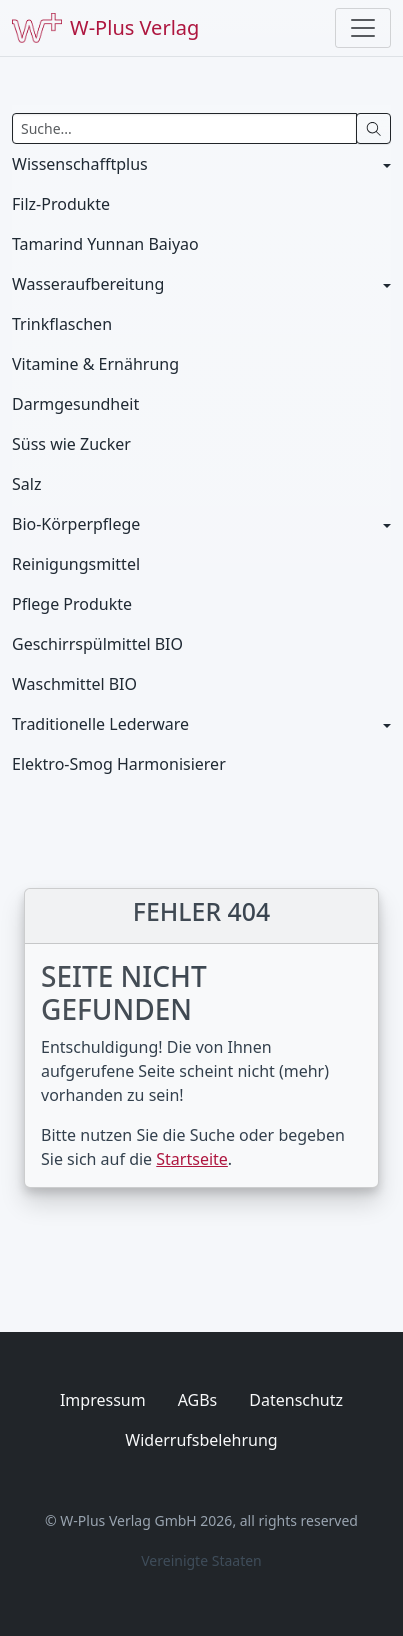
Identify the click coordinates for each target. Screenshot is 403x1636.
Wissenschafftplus (80, 164)
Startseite (192, 1159)
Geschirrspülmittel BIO (97, 644)
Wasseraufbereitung (88, 284)
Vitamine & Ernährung (95, 364)
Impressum (103, 1400)
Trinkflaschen (62, 324)
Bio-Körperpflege (76, 524)
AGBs (198, 1400)
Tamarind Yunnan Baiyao (105, 244)
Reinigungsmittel (76, 564)
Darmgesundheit (75, 404)
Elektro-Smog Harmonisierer (119, 764)
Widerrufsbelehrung (201, 1440)
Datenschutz (296, 1400)
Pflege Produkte (72, 604)
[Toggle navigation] (363, 28)
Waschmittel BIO (74, 684)
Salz (26, 484)
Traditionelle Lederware (100, 724)
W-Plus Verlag (105, 28)
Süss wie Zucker (71, 444)
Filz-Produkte (61, 204)
